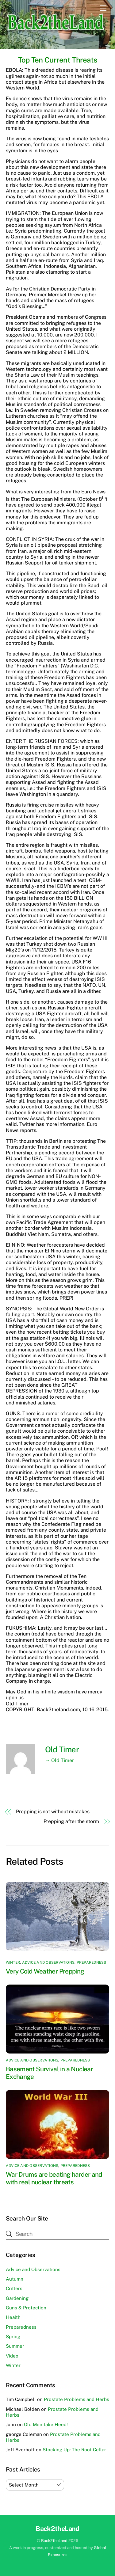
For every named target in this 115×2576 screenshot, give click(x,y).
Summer (15, 2346)
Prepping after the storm (71, 1821)
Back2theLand (54, 2540)
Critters (14, 2288)
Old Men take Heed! (46, 2424)
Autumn (14, 2279)
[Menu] (103, 8)
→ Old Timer (59, 1760)
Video (12, 2355)
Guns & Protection (26, 2307)
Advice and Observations (48, 1962)
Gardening (17, 2298)
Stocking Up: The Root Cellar (74, 2449)
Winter (13, 1962)
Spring (13, 2336)
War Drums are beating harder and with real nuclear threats (54, 2178)
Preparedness (91, 1962)
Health (13, 2317)
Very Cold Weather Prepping (45, 1971)
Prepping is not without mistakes (52, 1811)
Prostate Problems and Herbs (76, 2399)
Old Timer (62, 1749)
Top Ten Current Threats (57, 59)
